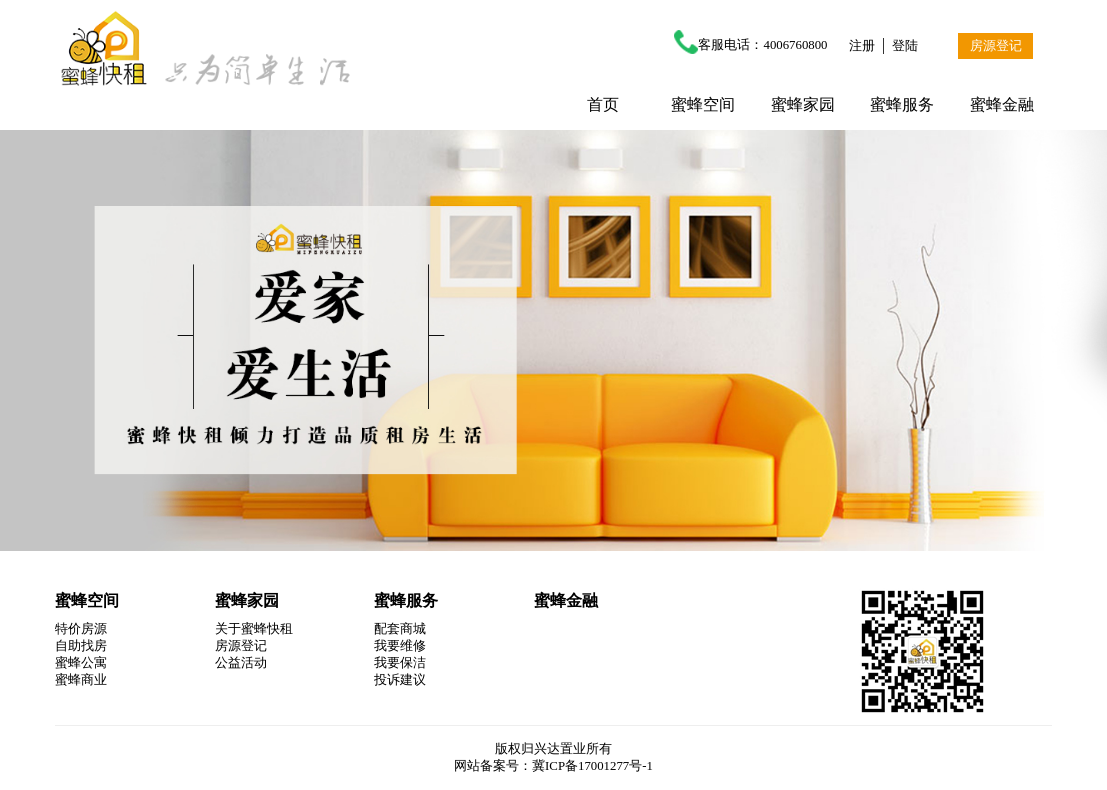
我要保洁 (400, 663)
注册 (862, 46)
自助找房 (81, 646)
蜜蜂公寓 (81, 663)
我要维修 (400, 646)
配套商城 (400, 629)
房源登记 (996, 46)
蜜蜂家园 (803, 104)
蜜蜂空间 (703, 104)
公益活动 (241, 663)
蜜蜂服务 (902, 104)
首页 (603, 104)
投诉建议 (400, 680)
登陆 (905, 46)
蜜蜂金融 (1002, 104)
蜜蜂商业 (81, 680)
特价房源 (81, 629)
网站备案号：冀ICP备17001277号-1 (553, 766)
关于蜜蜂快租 (254, 629)
